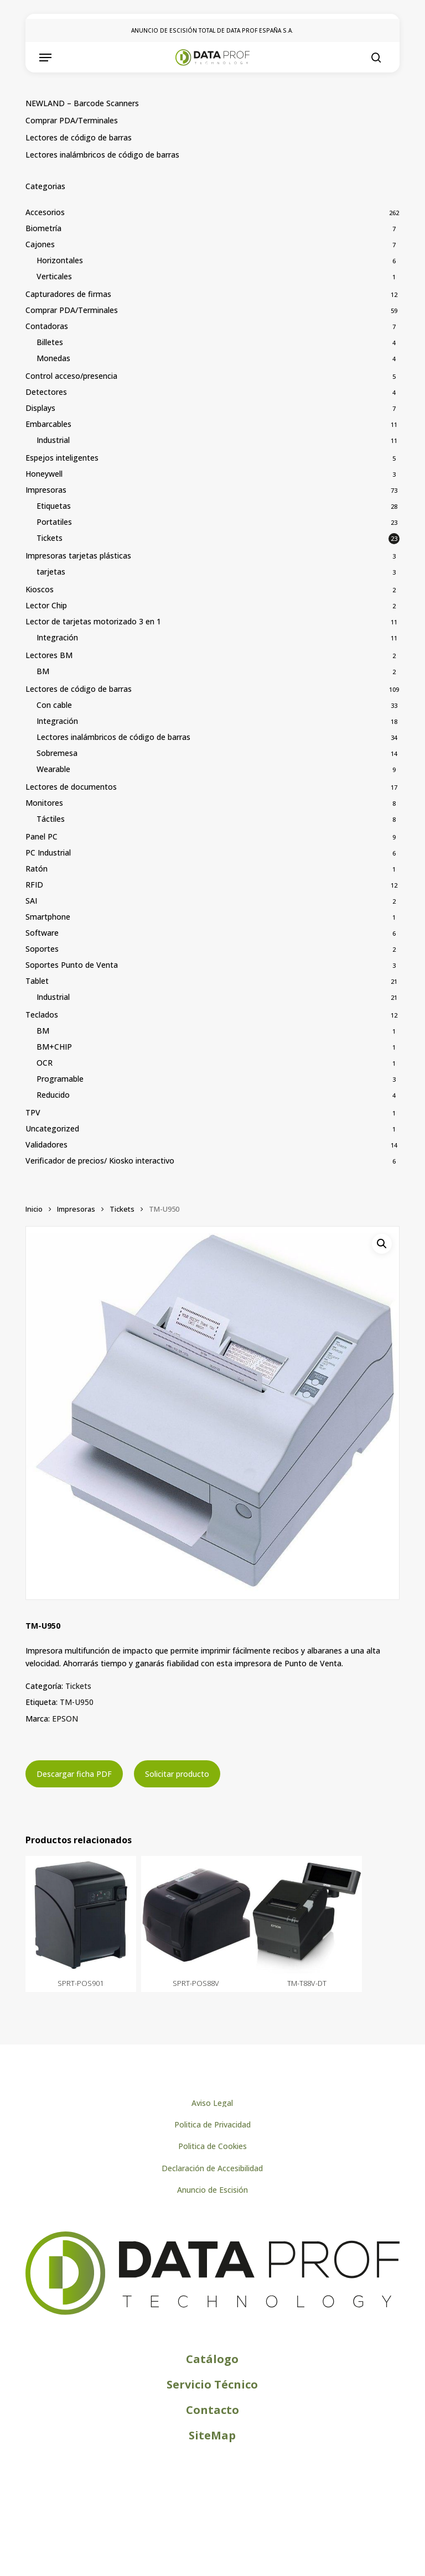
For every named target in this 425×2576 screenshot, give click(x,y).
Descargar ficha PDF (74, 1774)
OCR (45, 1062)
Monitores (44, 802)
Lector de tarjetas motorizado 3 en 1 (93, 621)
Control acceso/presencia (71, 376)
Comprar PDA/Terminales (71, 120)
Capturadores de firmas (68, 294)
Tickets (50, 538)
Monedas (53, 358)
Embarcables (48, 424)
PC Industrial (48, 852)
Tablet (37, 981)
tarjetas (51, 571)
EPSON (65, 1718)
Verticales (54, 276)
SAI (31, 900)
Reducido (53, 1094)
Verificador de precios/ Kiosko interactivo (99, 1160)
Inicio (34, 1209)
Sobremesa (57, 753)
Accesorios (45, 212)
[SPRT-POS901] (80, 1915)
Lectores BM (48, 655)
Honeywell (44, 473)
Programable (60, 1078)
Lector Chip (46, 605)
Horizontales (60, 260)
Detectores (46, 392)
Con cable (54, 705)
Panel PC (41, 836)
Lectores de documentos (71, 786)
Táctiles (51, 819)
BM (43, 671)
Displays (40, 408)
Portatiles (54, 522)
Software (42, 932)
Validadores (46, 1144)
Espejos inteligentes (62, 457)
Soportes (42, 948)
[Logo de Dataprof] (212, 2312)
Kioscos (39, 589)
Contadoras (46, 326)
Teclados (41, 1014)
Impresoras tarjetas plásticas (78, 555)
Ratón (36, 868)
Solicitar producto (177, 1774)
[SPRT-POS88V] (196, 1915)
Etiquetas (54, 505)
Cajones (40, 244)
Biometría (43, 228)
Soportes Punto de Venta (71, 965)
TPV (32, 1112)
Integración (57, 637)
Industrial (53, 440)
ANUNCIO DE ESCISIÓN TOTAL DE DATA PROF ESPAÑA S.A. (212, 30)
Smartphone (47, 916)
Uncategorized (52, 1128)
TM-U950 (77, 1702)
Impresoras (45, 489)
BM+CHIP (54, 1046)
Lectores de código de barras (78, 137)
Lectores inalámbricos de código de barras (102, 154)
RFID (34, 884)
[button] (45, 57)
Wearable (53, 769)
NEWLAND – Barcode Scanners (82, 103)
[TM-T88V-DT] (306, 1915)
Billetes (50, 342)
